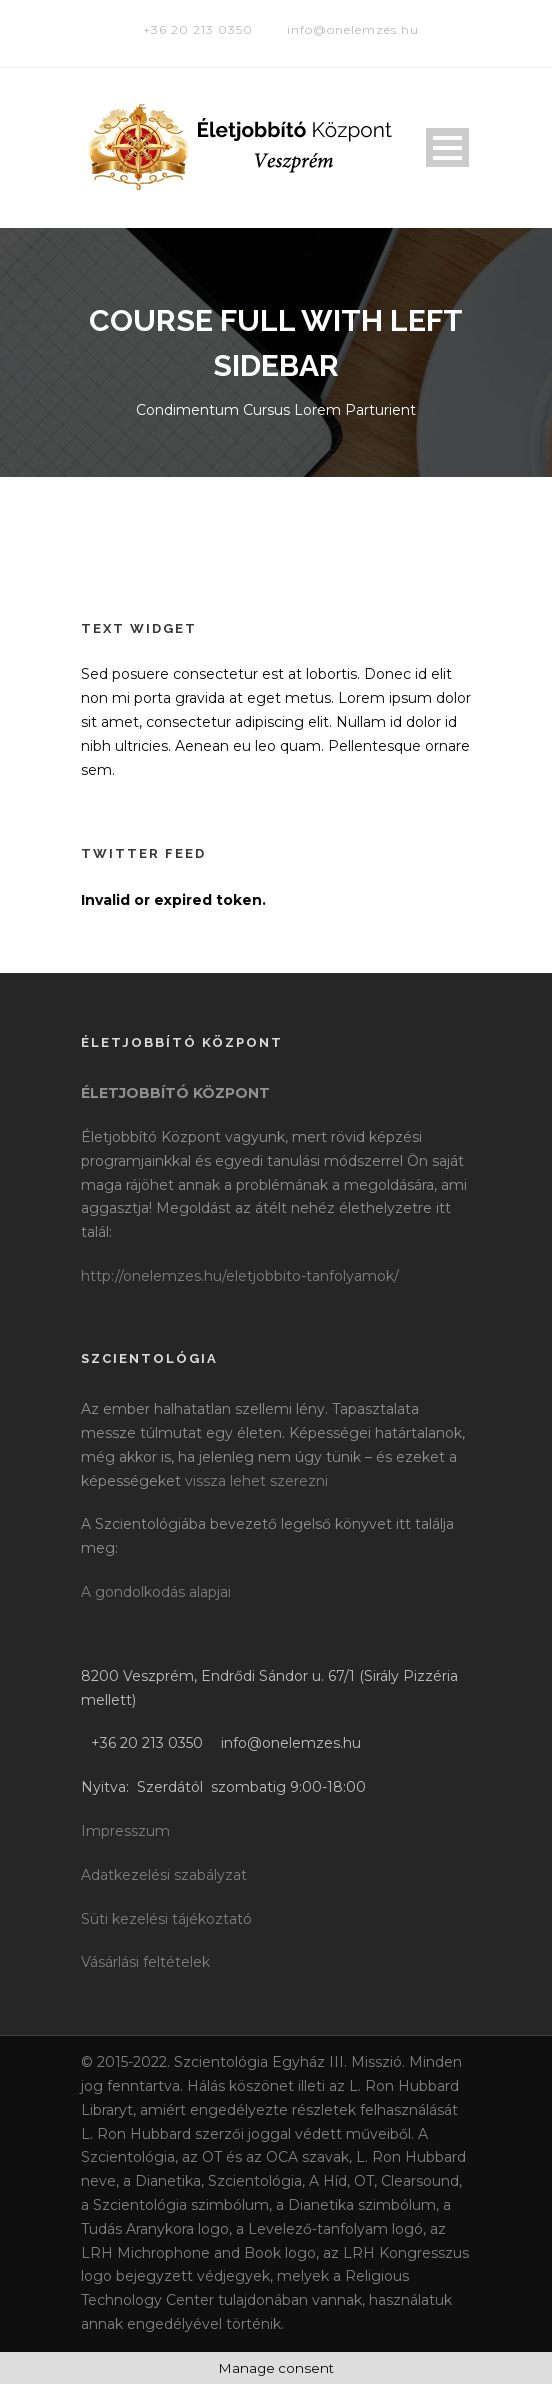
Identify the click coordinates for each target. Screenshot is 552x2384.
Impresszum (125, 1831)
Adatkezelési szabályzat (164, 1875)
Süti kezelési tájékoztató (166, 1919)
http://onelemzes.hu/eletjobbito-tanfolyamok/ (240, 1276)
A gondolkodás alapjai (156, 1592)
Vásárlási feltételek (145, 1962)
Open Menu (447, 147)
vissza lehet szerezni (256, 1481)
